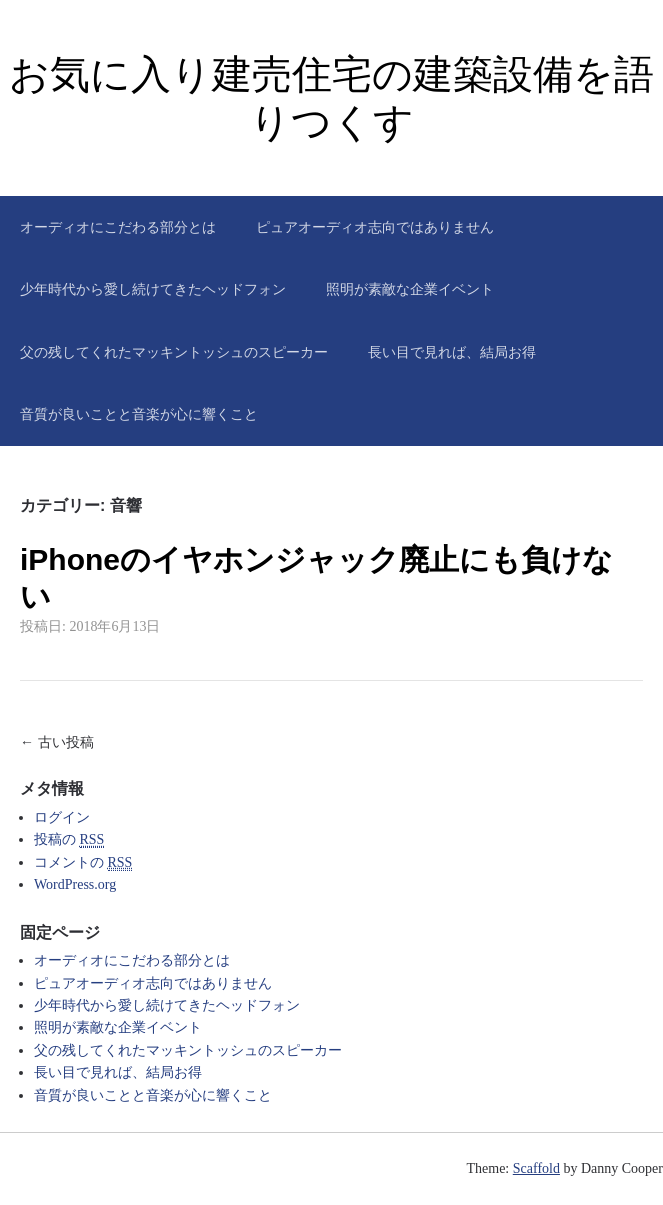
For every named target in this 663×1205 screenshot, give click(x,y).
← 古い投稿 (57, 742)
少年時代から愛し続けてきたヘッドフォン (153, 289)
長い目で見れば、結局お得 (452, 352)
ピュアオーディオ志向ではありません (375, 227)
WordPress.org (75, 884)
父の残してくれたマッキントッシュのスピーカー (174, 352)
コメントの (83, 863)
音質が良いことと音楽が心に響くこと (139, 414)
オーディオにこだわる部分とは (118, 227)
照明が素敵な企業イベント (410, 289)
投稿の (69, 840)
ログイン (62, 817)
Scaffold (536, 1168)
